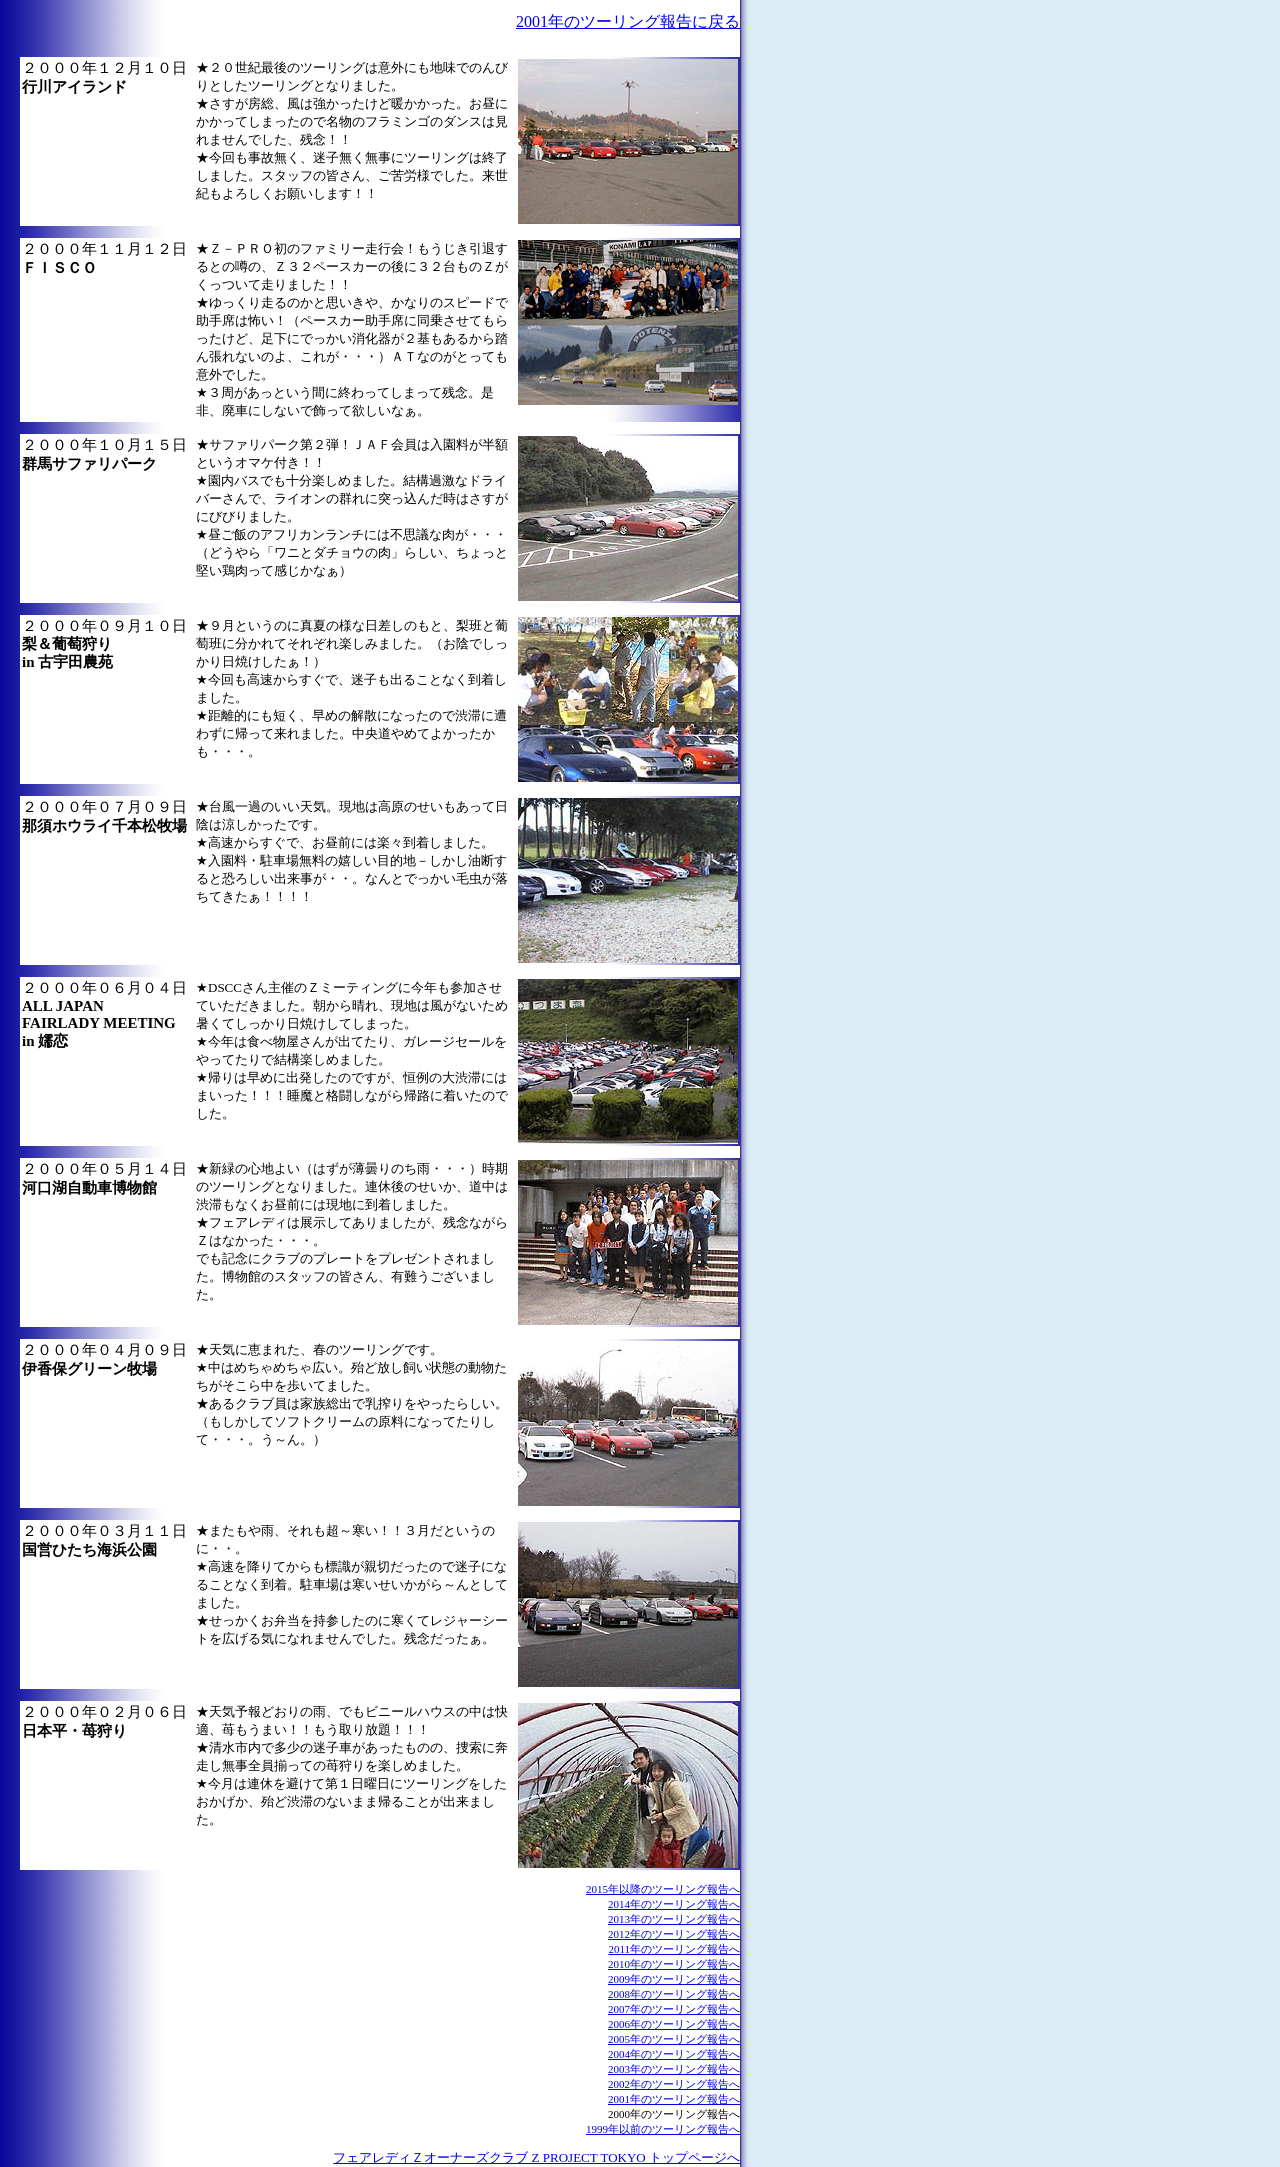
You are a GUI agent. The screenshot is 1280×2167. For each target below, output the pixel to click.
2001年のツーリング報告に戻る (628, 21)
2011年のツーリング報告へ (674, 1949)
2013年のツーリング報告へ (674, 1919)
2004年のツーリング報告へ (674, 2054)
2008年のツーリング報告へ (674, 1994)
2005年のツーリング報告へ (674, 2039)
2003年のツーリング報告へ (674, 2069)
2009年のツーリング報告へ (674, 1979)
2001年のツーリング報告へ (674, 2099)
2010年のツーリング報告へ (674, 1964)
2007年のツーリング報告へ (674, 2009)
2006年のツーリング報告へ (674, 2024)
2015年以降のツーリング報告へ (663, 1889)
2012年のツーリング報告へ (674, 1934)
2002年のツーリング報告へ (674, 2084)
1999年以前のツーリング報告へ (663, 2129)
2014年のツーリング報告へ (674, 1904)
